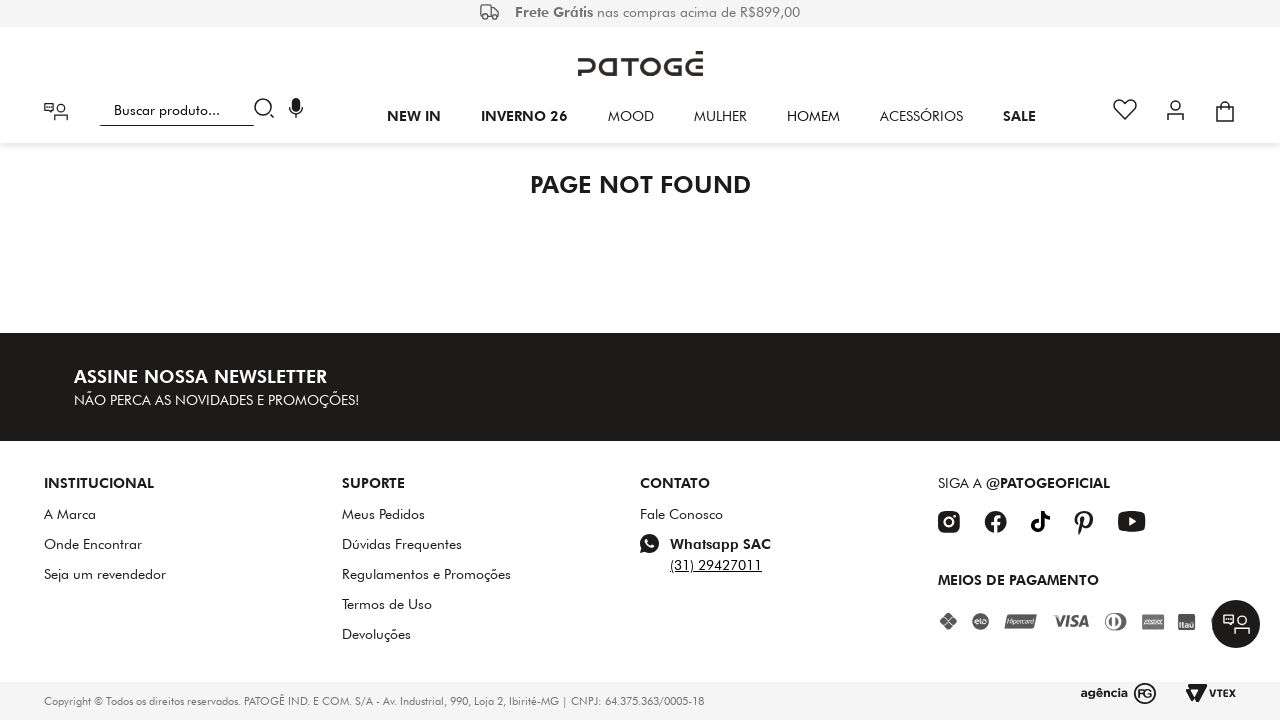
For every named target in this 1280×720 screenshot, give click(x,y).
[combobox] (190, 110)
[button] (296, 110)
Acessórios (921, 116)
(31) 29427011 (716, 565)
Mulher (720, 116)
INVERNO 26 (524, 116)
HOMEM (813, 116)
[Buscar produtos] (268, 110)
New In (414, 116)
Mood (631, 116)
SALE (1019, 116)
